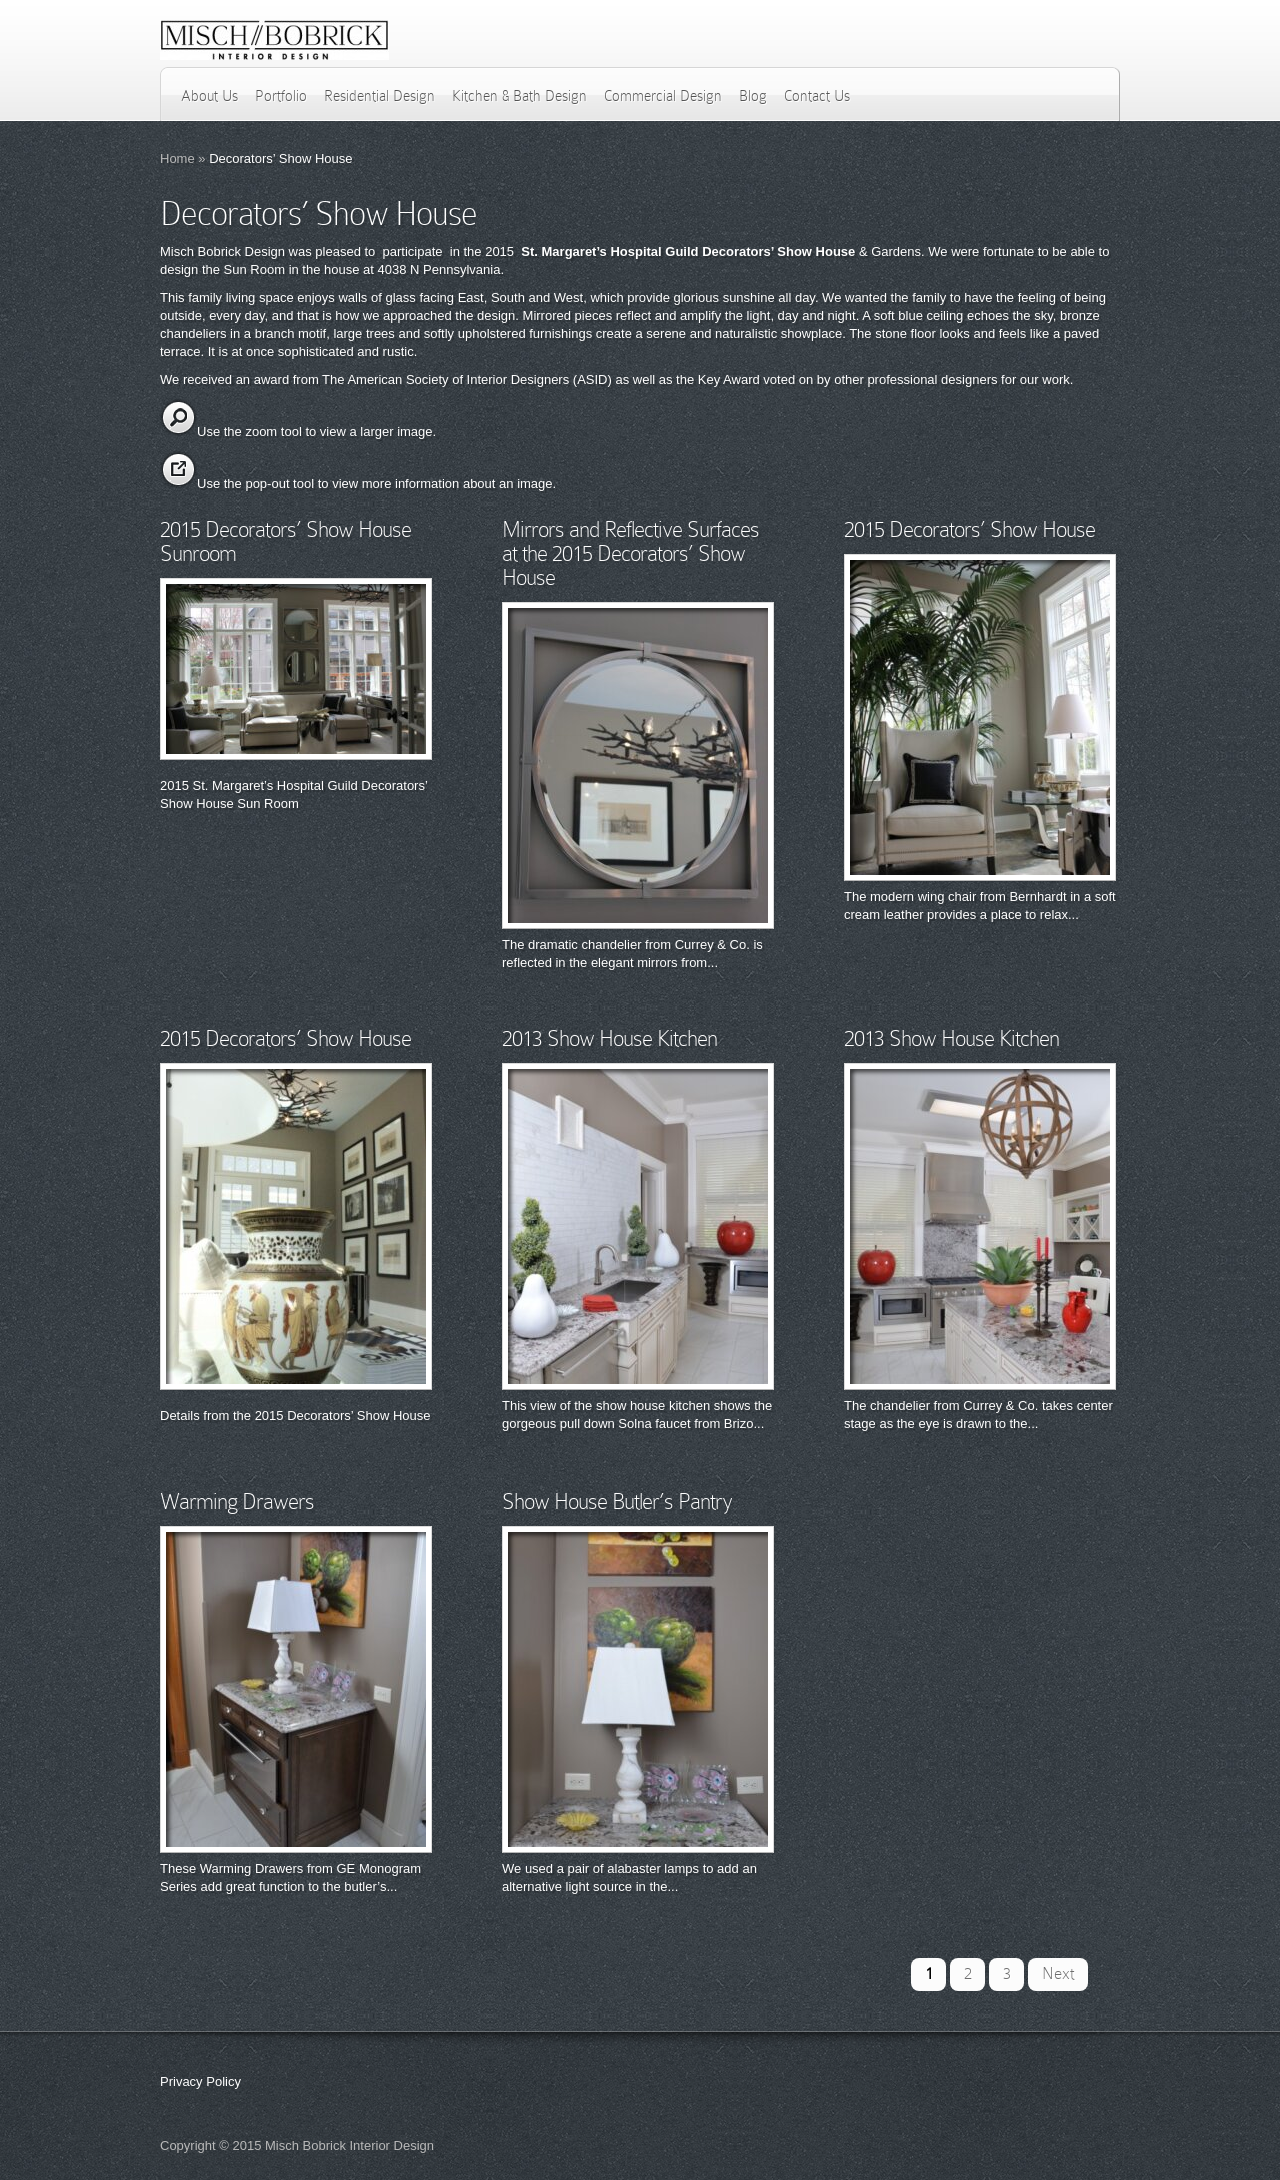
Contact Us (817, 96)
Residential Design (379, 96)
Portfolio (281, 96)
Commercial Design (663, 96)
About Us (209, 96)
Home (177, 158)
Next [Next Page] (1058, 1973)
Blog (753, 96)
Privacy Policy (200, 2081)
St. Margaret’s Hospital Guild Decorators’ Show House (688, 251)
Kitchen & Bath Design (519, 96)
